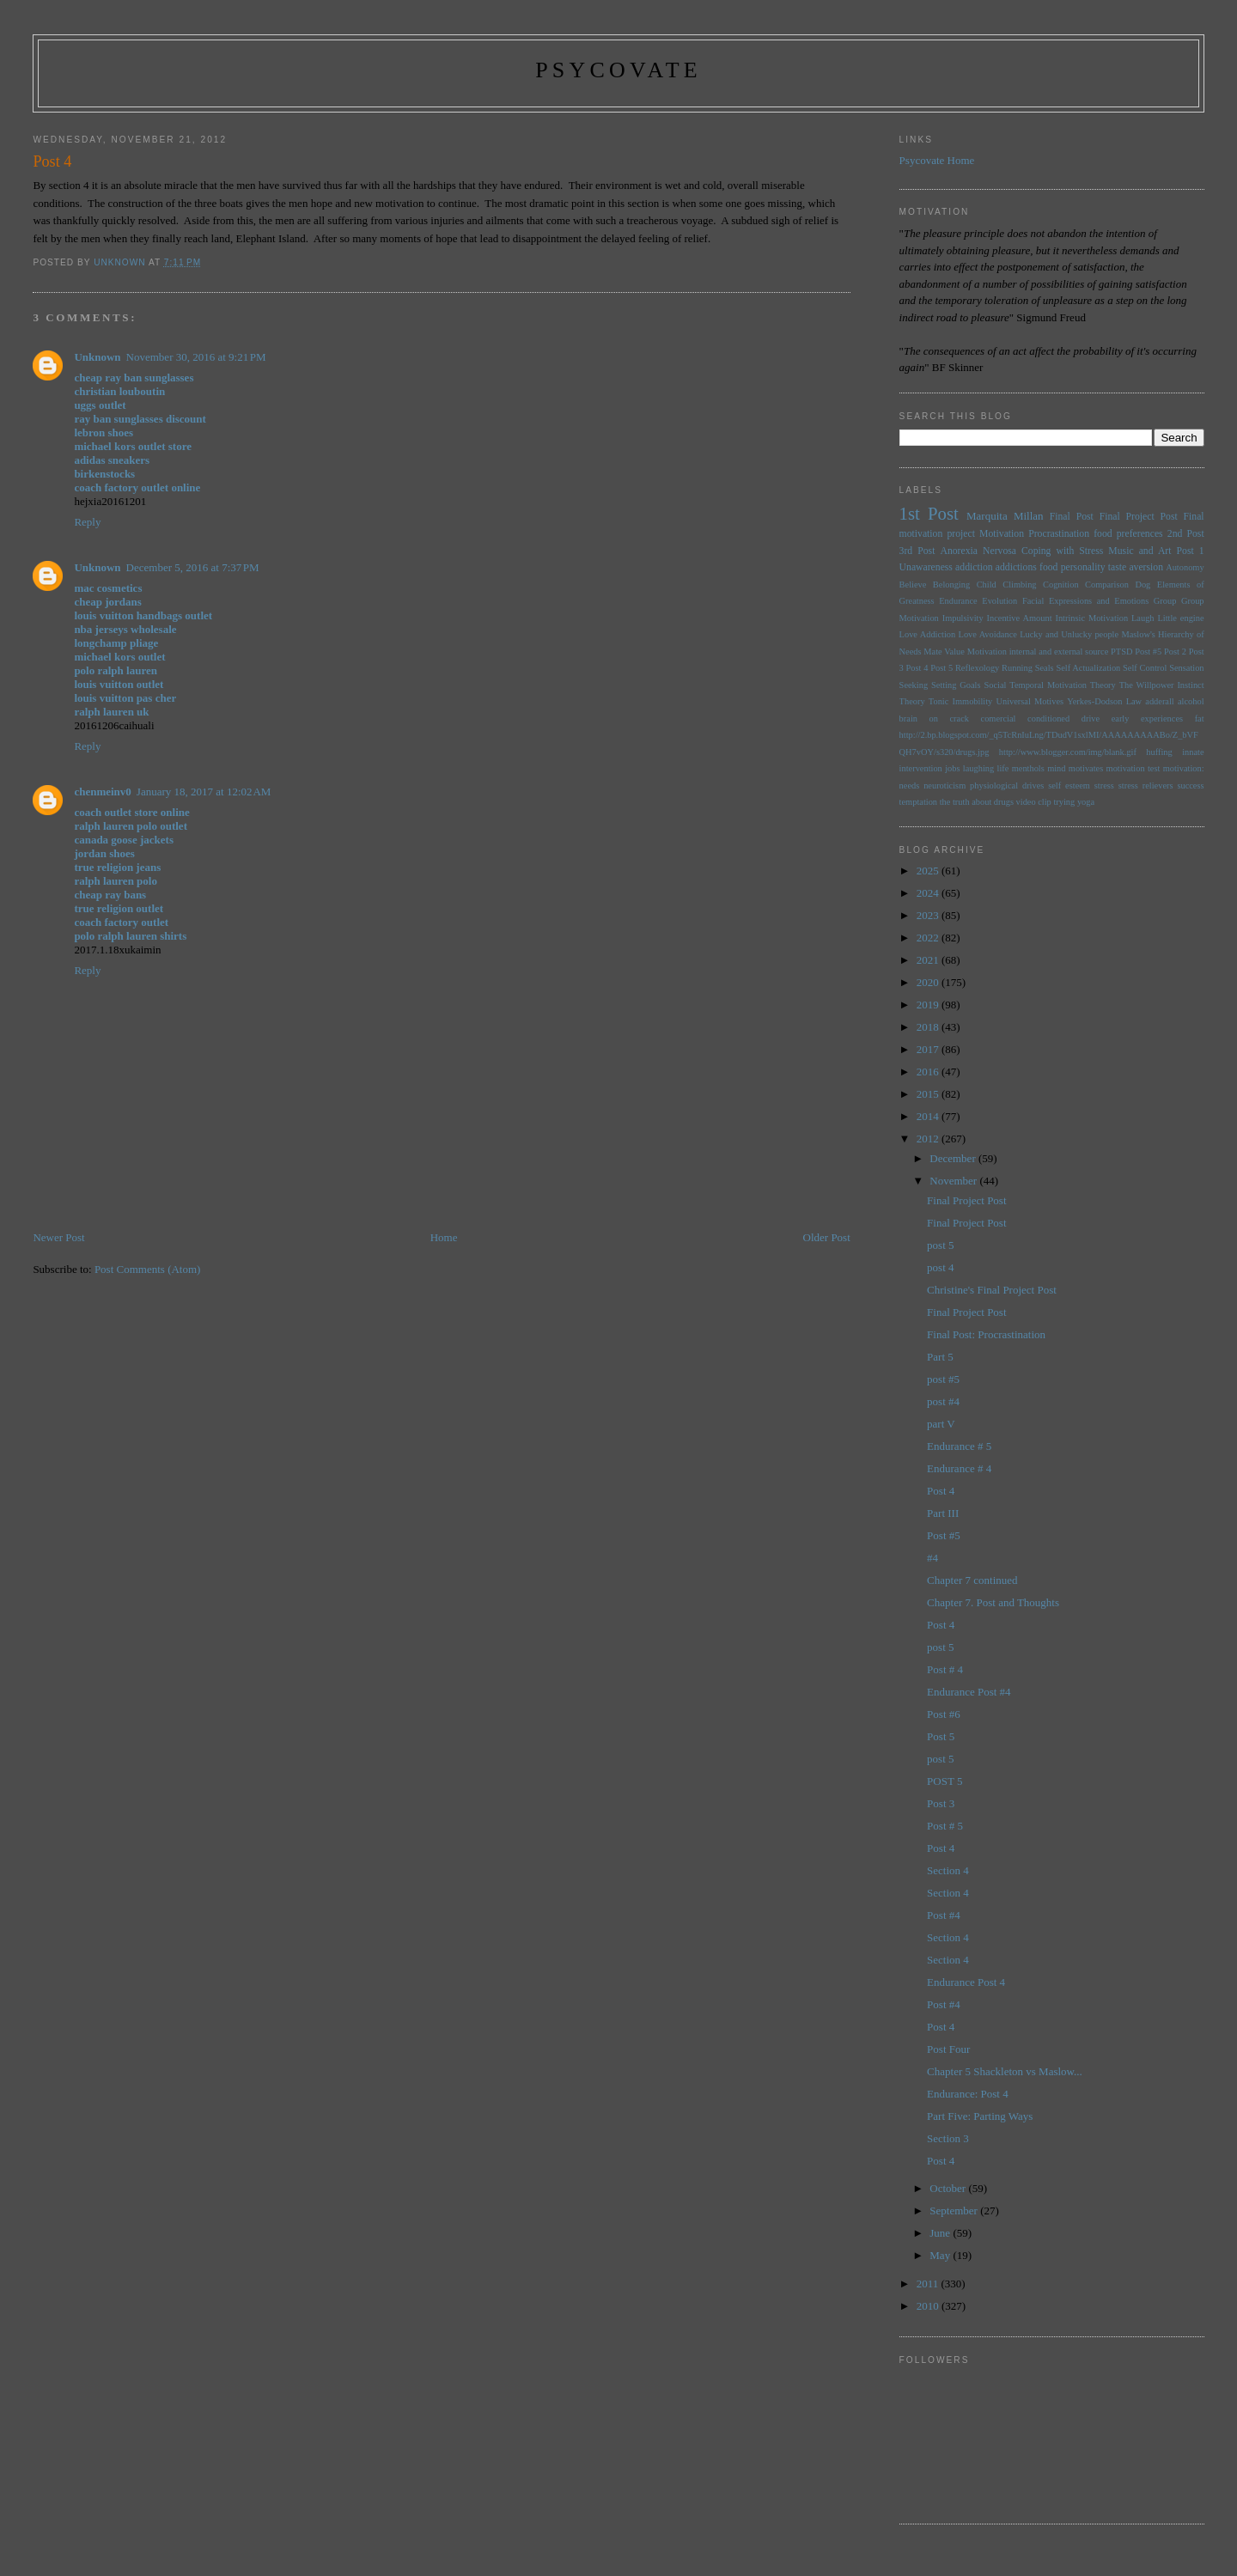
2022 (929, 937)
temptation (918, 802)
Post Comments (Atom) (147, 1269)
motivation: (1183, 768)
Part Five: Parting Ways (980, 2116)
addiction (974, 567)
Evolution (999, 601)
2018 (929, 1026)
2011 (929, 2283)
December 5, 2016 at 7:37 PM (192, 567)
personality (1083, 567)
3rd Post (917, 551)
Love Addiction (927, 634)
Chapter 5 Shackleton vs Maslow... (1004, 2071)
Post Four (948, 2049)
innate (1192, 752)
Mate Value (944, 651)
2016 (929, 1071)
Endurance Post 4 (966, 1982)
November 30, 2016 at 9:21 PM (196, 356)
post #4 (943, 1401)
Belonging (951, 584)
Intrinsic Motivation (1091, 618)
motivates (1086, 768)
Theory (912, 701)
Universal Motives (1029, 701)
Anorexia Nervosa (978, 551)
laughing (978, 768)
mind (1056, 768)
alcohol (1191, 701)
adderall (1159, 701)
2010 (929, 2305)
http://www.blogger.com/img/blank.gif (1067, 752)
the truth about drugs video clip (995, 802)
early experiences (1147, 718)
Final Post (1072, 516)
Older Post (826, 1237)
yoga (1085, 802)
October (948, 2188)
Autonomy (1184, 567)
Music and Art (1139, 551)
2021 (929, 959)
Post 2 (1175, 651)
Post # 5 (945, 1825)
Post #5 (1148, 651)
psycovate (618, 70)
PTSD (1121, 651)
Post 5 (941, 668)
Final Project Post (1139, 516)
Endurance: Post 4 (967, 2093)
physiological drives (1007, 785)
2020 (929, 982)
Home (444, 1237)
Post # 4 (945, 1669)
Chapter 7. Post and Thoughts (993, 1602)
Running (1017, 668)
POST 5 (944, 1781)
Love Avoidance (988, 634)
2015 (929, 1093)
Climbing (1019, 584)
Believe (913, 584)
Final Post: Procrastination (986, 1334)
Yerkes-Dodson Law (1104, 701)
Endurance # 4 (959, 1468)
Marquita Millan (1005, 515)
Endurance (958, 601)
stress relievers (1145, 785)
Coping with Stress (1062, 551)
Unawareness (926, 567)
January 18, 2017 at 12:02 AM (204, 791)
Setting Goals (956, 685)
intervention (920, 768)
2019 (929, 1004)
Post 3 (940, 1803)
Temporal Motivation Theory (1062, 685)
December (953, 1158)
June (941, 2232)
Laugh (1143, 618)
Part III (943, 1513)
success (1190, 785)
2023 (929, 915)
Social (995, 685)
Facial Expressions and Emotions (1085, 601)
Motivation (1001, 533)
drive (1091, 718)
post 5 (940, 1245)
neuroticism (944, 785)
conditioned (1048, 718)
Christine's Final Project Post (992, 1289)
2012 (929, 1138)
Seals (1044, 668)
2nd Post (1185, 533)
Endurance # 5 (959, 1446)
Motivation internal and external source (1038, 651)
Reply (87, 521)
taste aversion (1135, 567)
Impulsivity (963, 618)
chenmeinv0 (102, 791)
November (954, 1180)
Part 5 (940, 1356)
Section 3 (948, 2138)
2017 (929, 1049)
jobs (952, 768)
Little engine (1180, 618)
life (1003, 768)
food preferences (1128, 533)
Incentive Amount (1019, 618)
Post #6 (943, 1714)
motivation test (1133, 768)
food (1048, 567)
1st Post (929, 513)
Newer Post (58, 1237)
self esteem (1069, 785)
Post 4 (917, 668)
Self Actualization (1088, 668)
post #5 (943, 1379)
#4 (932, 1557)
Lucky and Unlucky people (1069, 634)
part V (941, 1423)
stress (1104, 785)
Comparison (1107, 584)
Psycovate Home (937, 160)
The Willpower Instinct (1161, 685)
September (954, 2210)
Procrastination (1058, 533)
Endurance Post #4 (968, 1691)
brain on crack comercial (957, 718)
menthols (1028, 768)
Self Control (1145, 668)
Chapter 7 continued (972, 1580)
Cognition (1061, 584)
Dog (1142, 584)
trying (1064, 802)
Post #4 (943, 1915)
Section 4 (948, 1870)
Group (1165, 601)
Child (986, 584)
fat (1199, 718)
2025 (929, 870)
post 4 (940, 1267)
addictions (1016, 567)
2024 (929, 892)
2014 (929, 1116)
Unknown (97, 356)
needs (909, 785)
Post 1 (1190, 551)
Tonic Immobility (960, 701)
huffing (1159, 752)
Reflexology (977, 668)
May (941, 2255)
